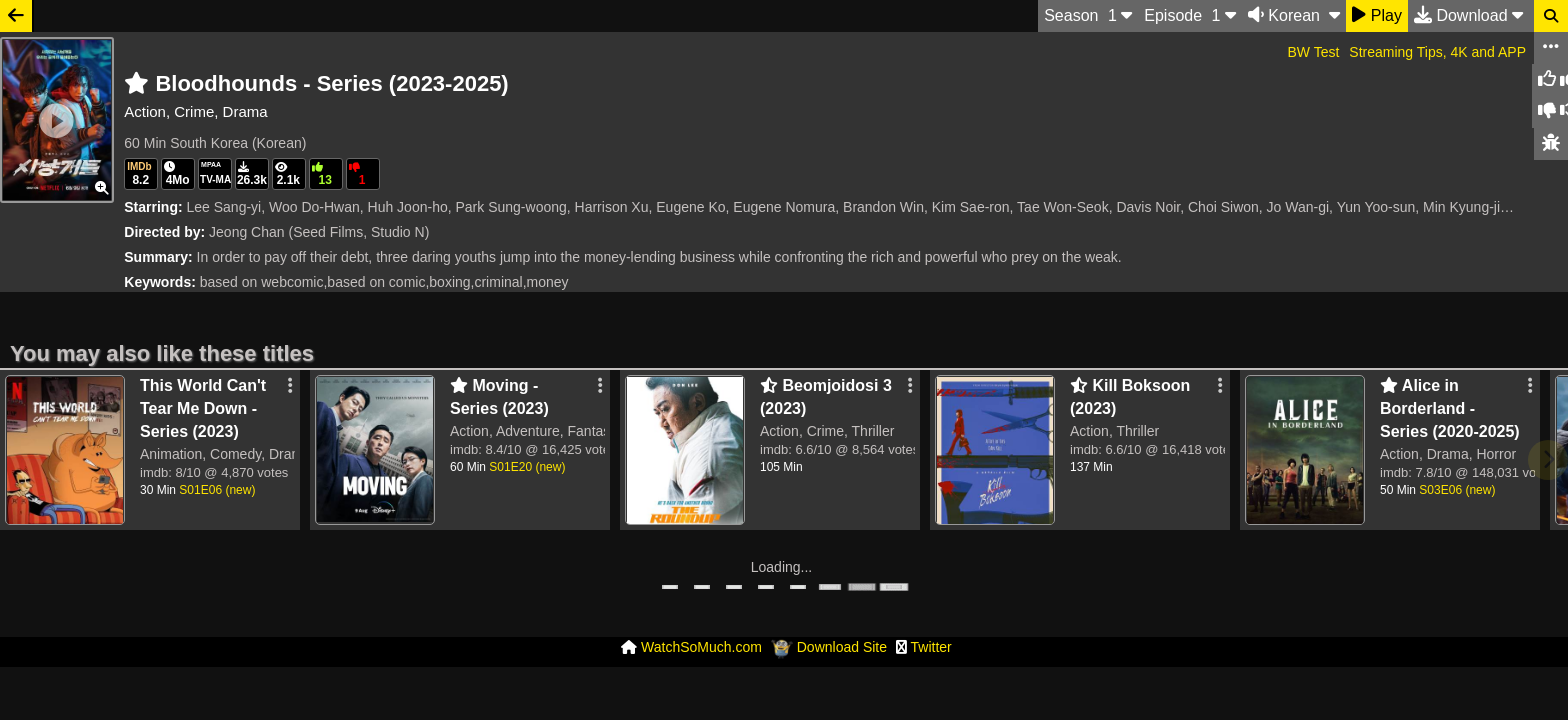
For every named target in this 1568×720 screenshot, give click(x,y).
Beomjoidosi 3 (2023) (826, 397)
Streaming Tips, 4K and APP (1437, 52)
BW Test (1313, 52)
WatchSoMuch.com (701, 647)
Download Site (842, 647)
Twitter (931, 647)
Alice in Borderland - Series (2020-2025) (1450, 408)
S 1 (1088, 15)
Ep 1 (1190, 15)
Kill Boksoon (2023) (1130, 397)
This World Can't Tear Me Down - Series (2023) (203, 408)
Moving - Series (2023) (499, 397)
